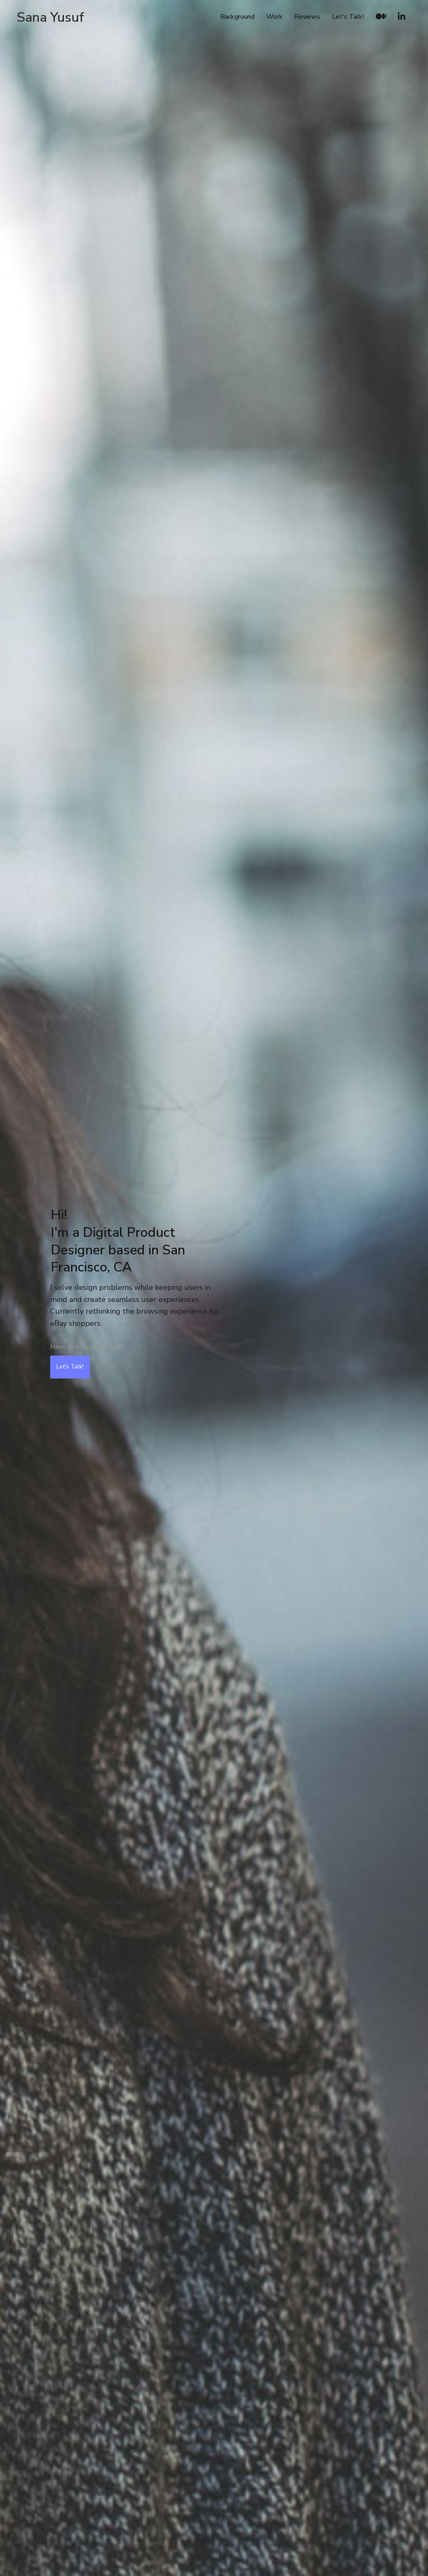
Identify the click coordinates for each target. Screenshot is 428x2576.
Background (237, 16)
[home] (50, 16)
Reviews (307, 16)
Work (274, 16)
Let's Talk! (348, 16)
